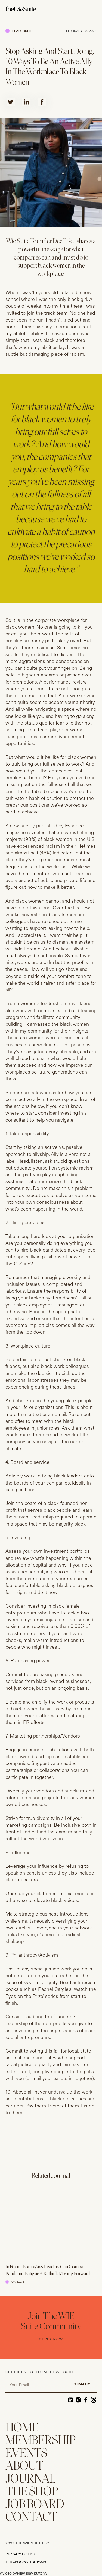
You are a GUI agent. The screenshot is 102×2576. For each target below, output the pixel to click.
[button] (93, 9)
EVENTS (26, 2454)
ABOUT (24, 2466)
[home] (25, 9)
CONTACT (31, 2518)
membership (40, 2441)
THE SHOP (31, 2492)
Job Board (34, 2505)
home (21, 2428)
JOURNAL (30, 2479)
